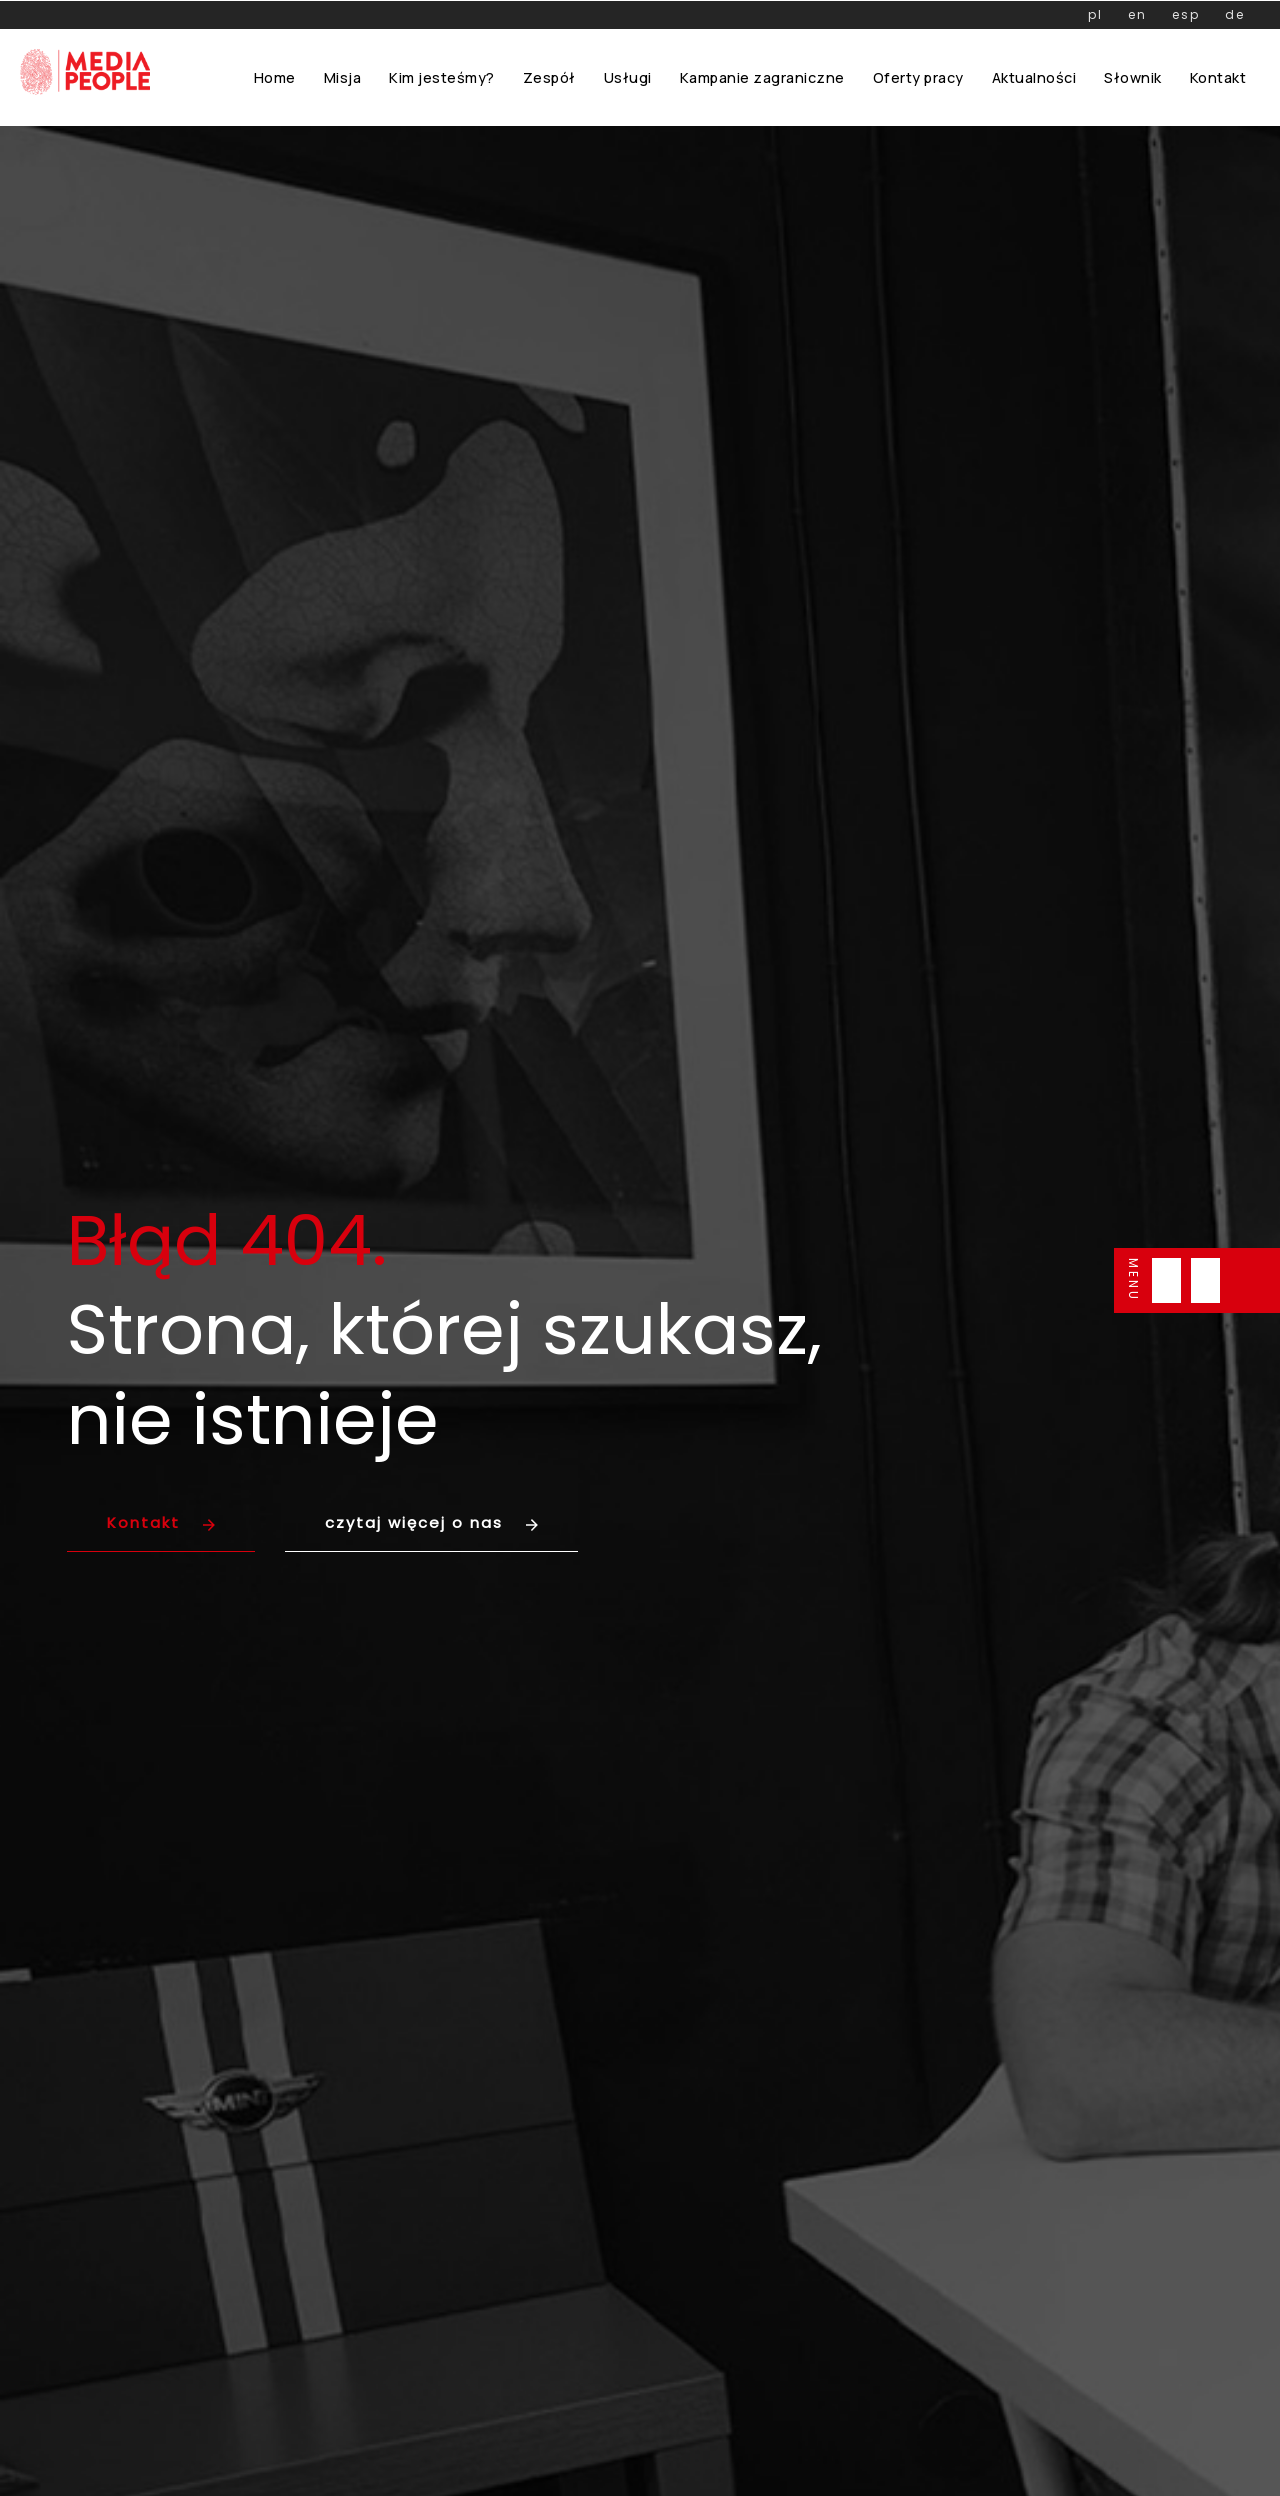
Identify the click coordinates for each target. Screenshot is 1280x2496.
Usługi (628, 77)
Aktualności (1034, 77)
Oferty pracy (918, 77)
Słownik (1133, 77)
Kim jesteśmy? (442, 77)
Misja (343, 77)
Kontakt (1218, 77)
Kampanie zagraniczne (762, 77)
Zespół (549, 77)
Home (275, 77)
